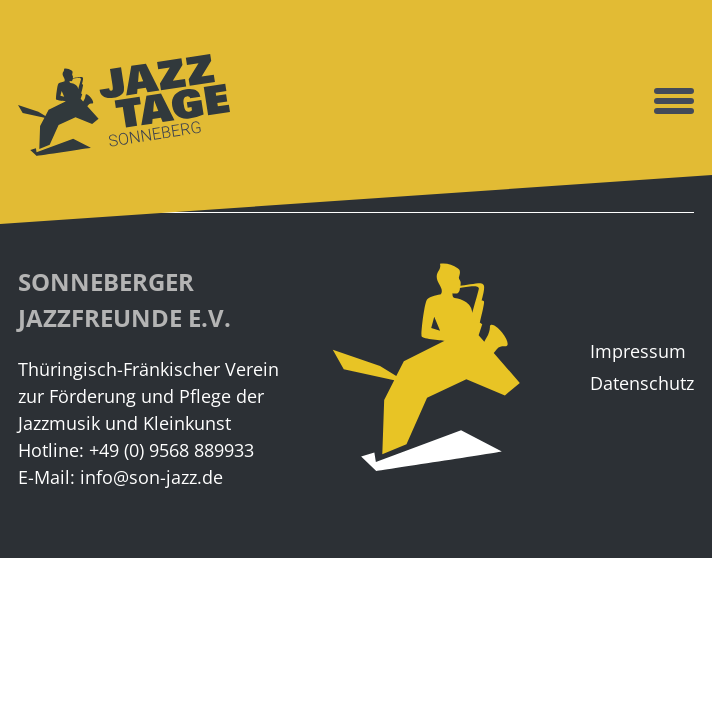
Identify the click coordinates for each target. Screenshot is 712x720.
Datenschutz (642, 383)
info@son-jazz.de (151, 477)
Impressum (638, 351)
